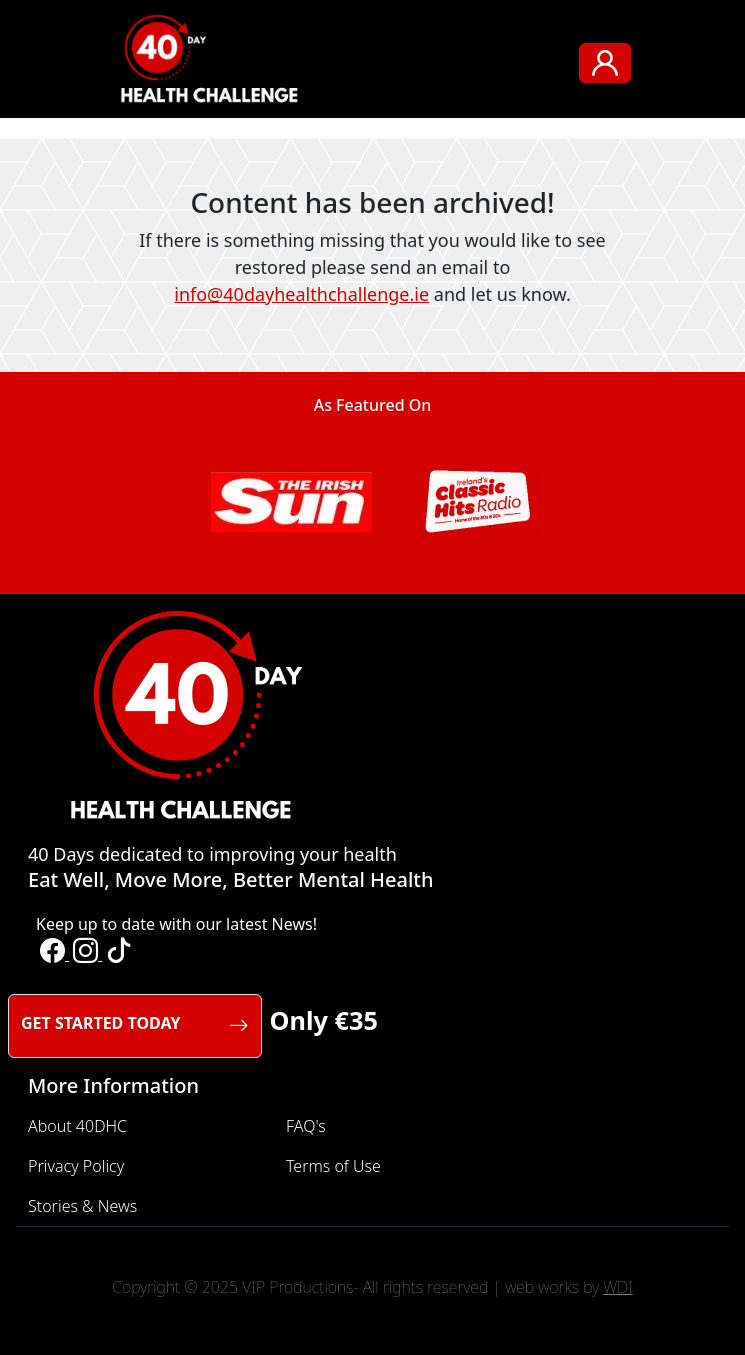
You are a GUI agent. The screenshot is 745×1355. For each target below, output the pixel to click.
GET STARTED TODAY (135, 1026)
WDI (618, 1287)
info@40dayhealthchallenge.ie (301, 294)
